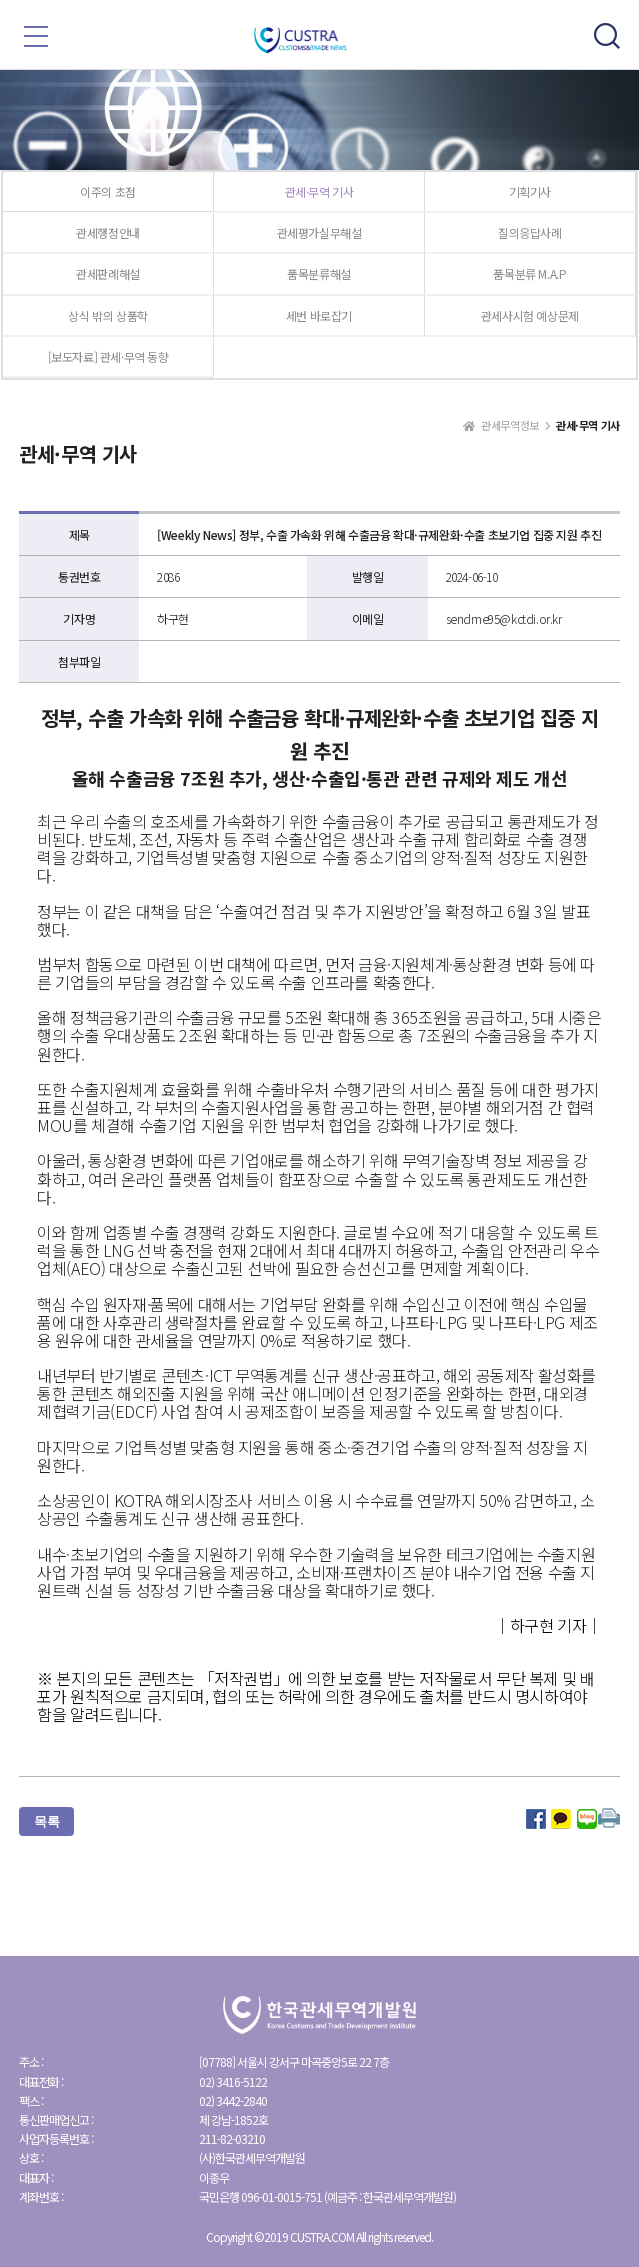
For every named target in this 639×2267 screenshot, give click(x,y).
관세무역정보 (510, 425)
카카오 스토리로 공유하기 (561, 1819)
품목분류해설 (319, 273)
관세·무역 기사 (319, 191)
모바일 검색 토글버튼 (607, 36)
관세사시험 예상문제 (530, 315)
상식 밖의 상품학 (107, 315)
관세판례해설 (108, 273)
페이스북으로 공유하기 (536, 1819)
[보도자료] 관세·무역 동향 (108, 356)
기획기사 (530, 191)
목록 (46, 1821)
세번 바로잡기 (319, 315)
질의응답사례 (530, 232)
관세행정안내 (108, 232)
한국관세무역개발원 (320, 40)
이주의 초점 (108, 191)
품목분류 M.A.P (529, 273)
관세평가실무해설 (319, 232)
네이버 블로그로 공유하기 (587, 1819)
